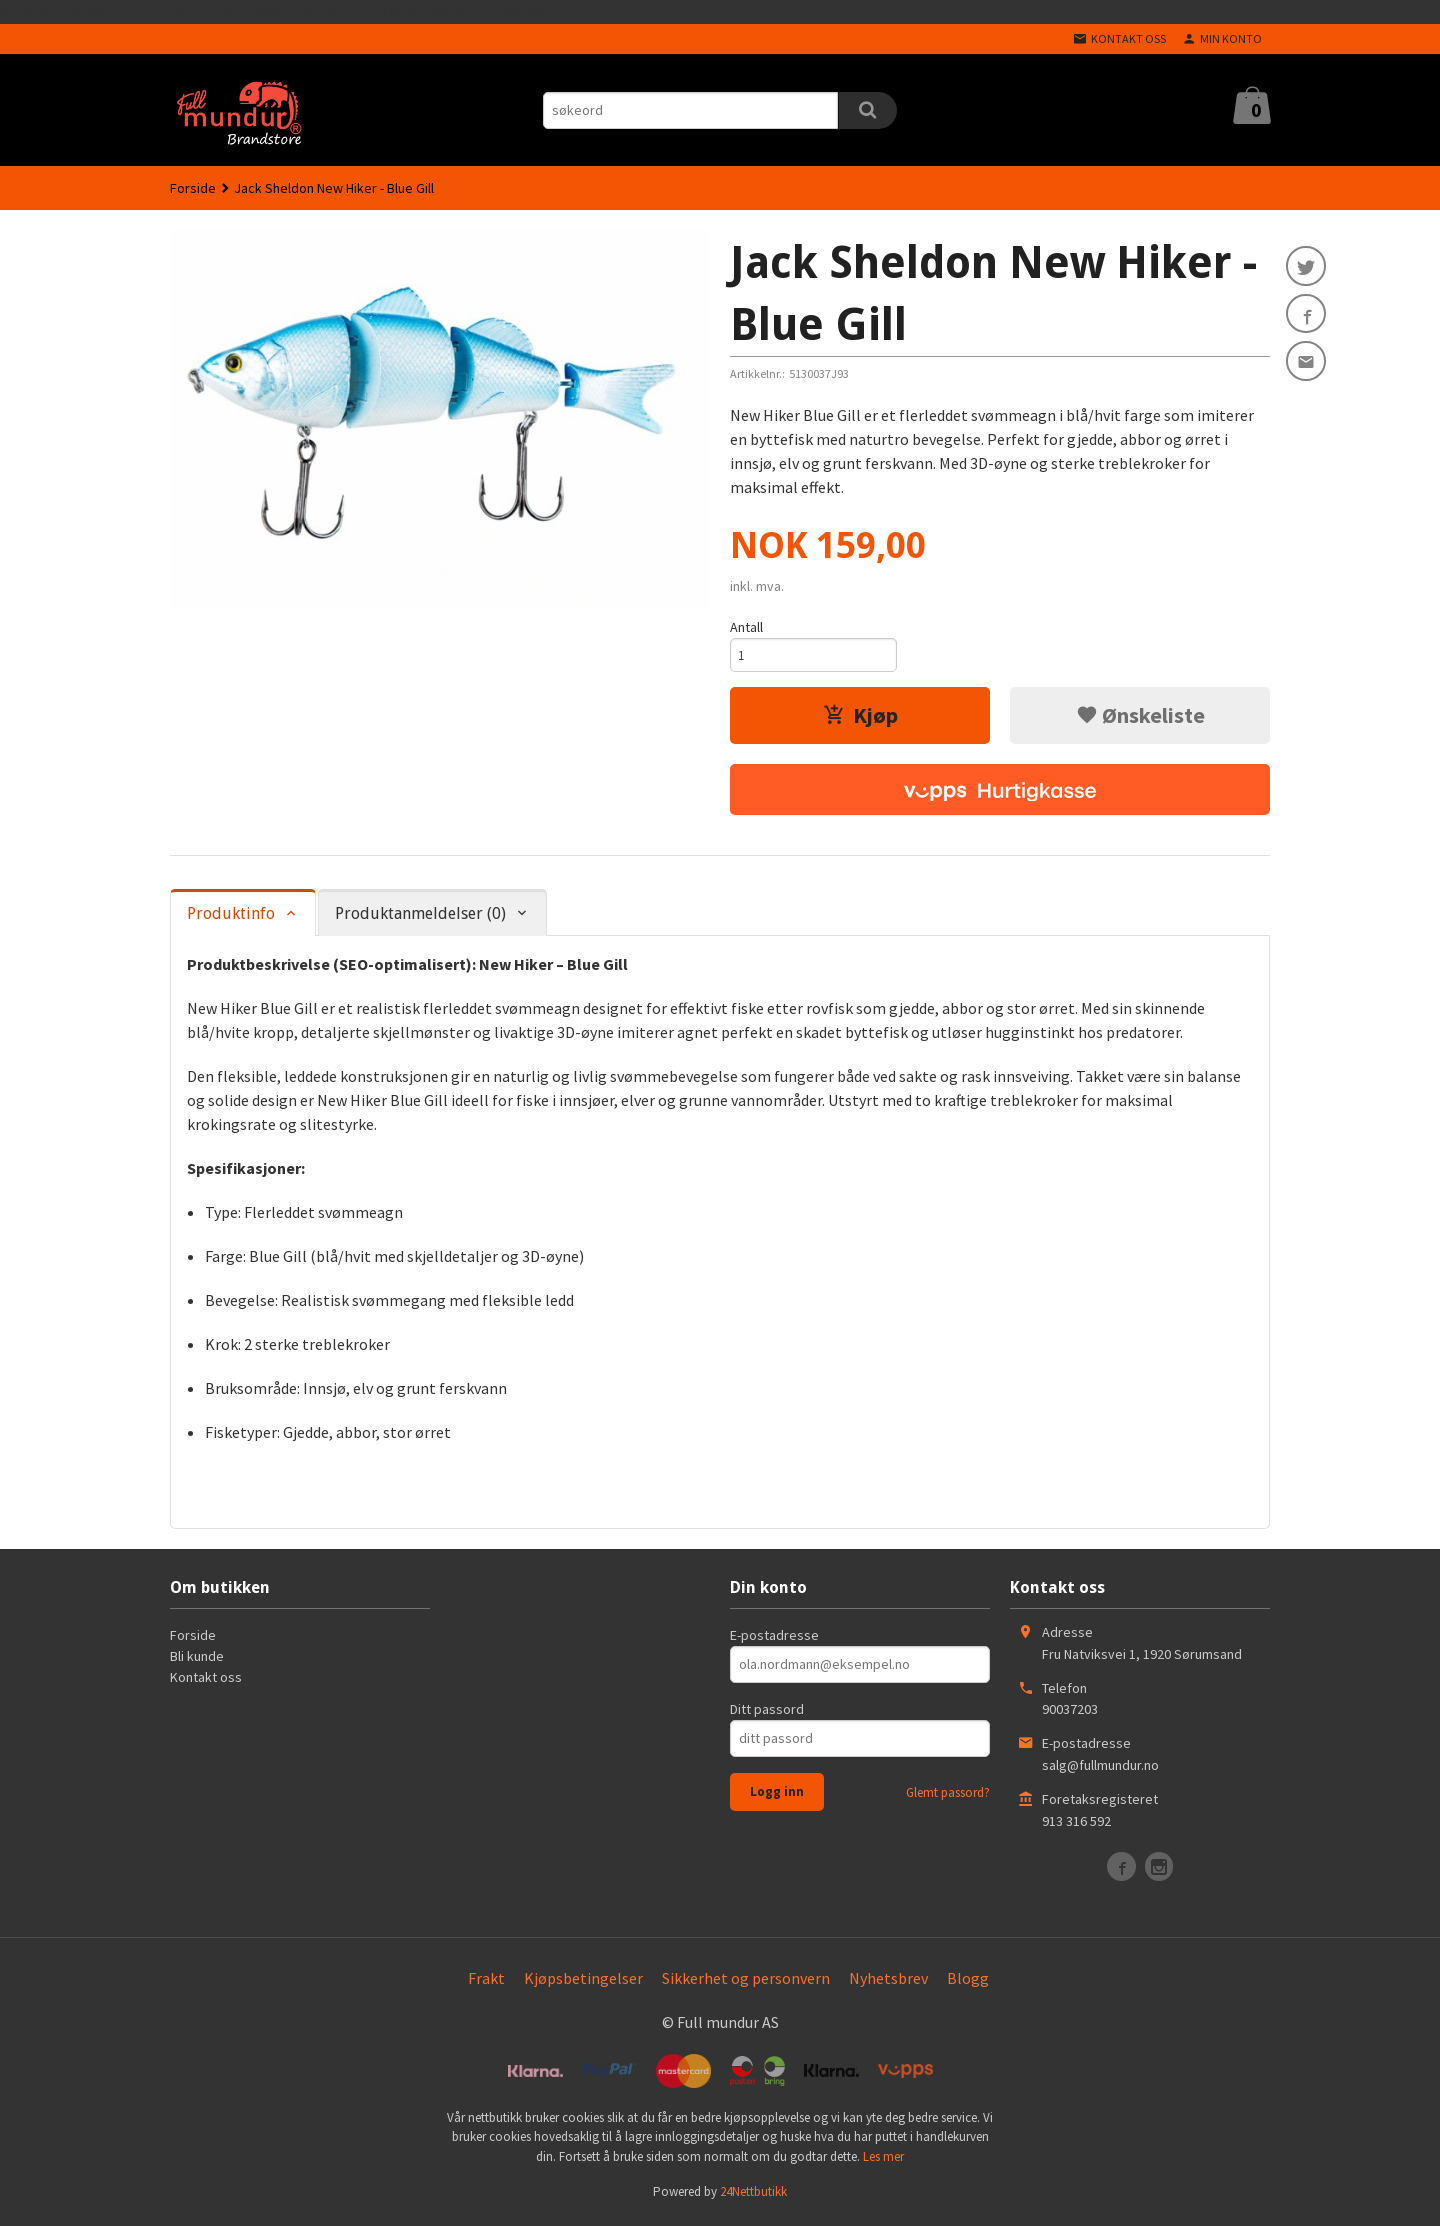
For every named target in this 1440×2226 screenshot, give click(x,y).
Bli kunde (197, 1660)
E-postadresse (774, 1639)
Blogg (968, 1982)
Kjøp (860, 719)
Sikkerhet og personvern (746, 1982)
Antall (746, 627)
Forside (193, 188)
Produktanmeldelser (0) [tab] (420, 918)
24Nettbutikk (753, 2196)
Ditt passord (767, 1713)
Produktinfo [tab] (231, 918)
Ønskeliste (1140, 719)
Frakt (486, 1982)
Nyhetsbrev (888, 1982)
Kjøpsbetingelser (583, 1982)
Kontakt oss (206, 1681)
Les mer (883, 2160)
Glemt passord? (948, 1796)
